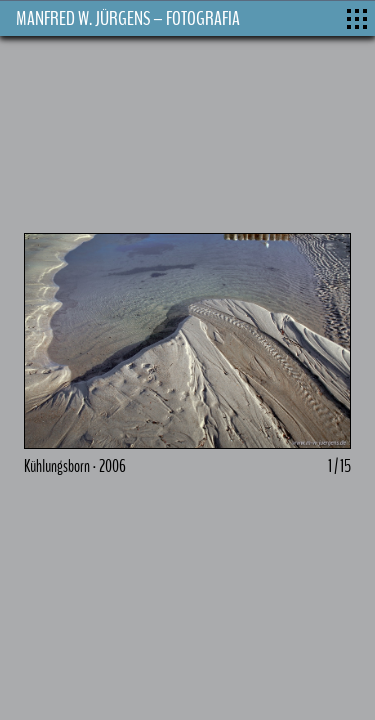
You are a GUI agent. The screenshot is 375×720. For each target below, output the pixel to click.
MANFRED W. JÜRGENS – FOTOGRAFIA (128, 18)
